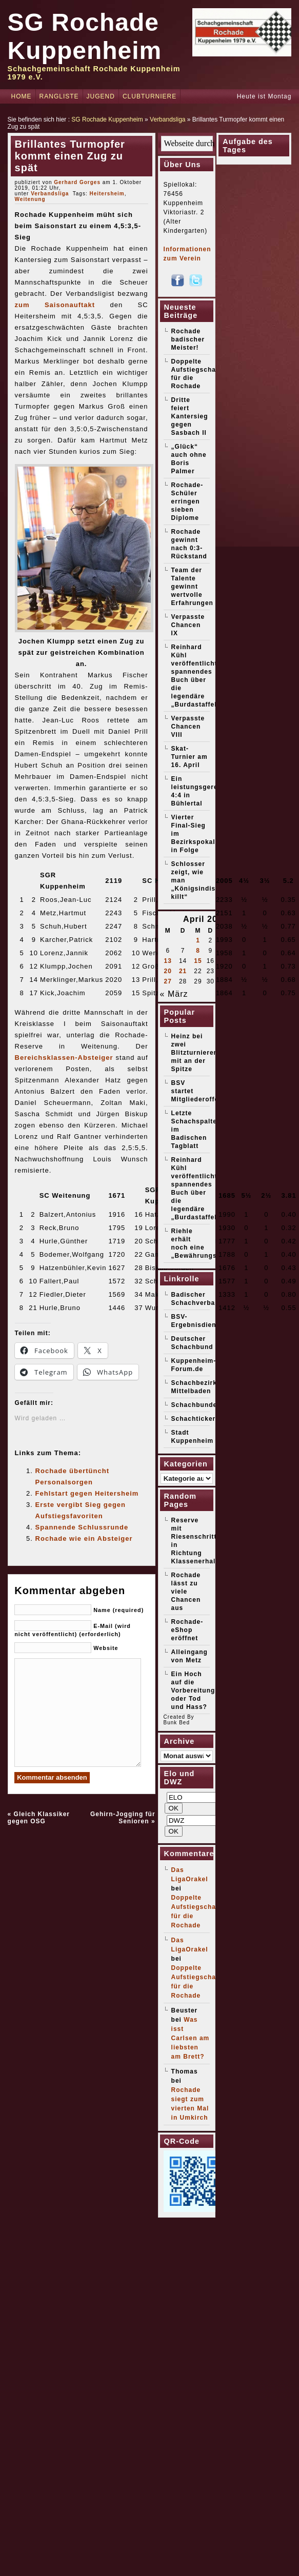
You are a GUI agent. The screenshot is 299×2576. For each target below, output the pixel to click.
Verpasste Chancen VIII (188, 726)
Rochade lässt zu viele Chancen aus (186, 1592)
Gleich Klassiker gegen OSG (39, 1817)
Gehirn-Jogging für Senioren (122, 1817)
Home (21, 96)
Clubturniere (149, 96)
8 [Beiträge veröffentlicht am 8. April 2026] (198, 950)
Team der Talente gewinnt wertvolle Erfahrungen (192, 587)
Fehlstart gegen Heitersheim (87, 1493)
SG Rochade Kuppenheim (107, 119)
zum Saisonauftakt (55, 305)
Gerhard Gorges (77, 182)
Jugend (101, 96)
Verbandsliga (167, 119)
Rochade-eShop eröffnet (187, 1630)
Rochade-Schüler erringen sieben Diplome (187, 501)
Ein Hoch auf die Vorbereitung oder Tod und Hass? (193, 1690)
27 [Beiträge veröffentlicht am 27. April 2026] (168, 981)
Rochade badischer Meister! (188, 339)
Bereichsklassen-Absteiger (64, 1057)
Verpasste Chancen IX (188, 625)
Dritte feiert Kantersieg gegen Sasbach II (189, 416)
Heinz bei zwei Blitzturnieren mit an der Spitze (194, 1053)
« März (174, 994)
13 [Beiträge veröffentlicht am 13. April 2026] (168, 960)
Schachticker (193, 1418)
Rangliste (59, 96)
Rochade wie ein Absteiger (84, 1538)
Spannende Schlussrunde (82, 1527)
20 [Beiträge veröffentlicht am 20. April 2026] (168, 971)
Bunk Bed (177, 1722)
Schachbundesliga (202, 1404)
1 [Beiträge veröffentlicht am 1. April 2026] (198, 940)
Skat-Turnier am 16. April (189, 757)
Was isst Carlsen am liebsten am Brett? (190, 2038)
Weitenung (30, 199)
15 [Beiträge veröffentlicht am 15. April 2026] (198, 960)
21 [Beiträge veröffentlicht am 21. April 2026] (183, 971)
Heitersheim (106, 193)
